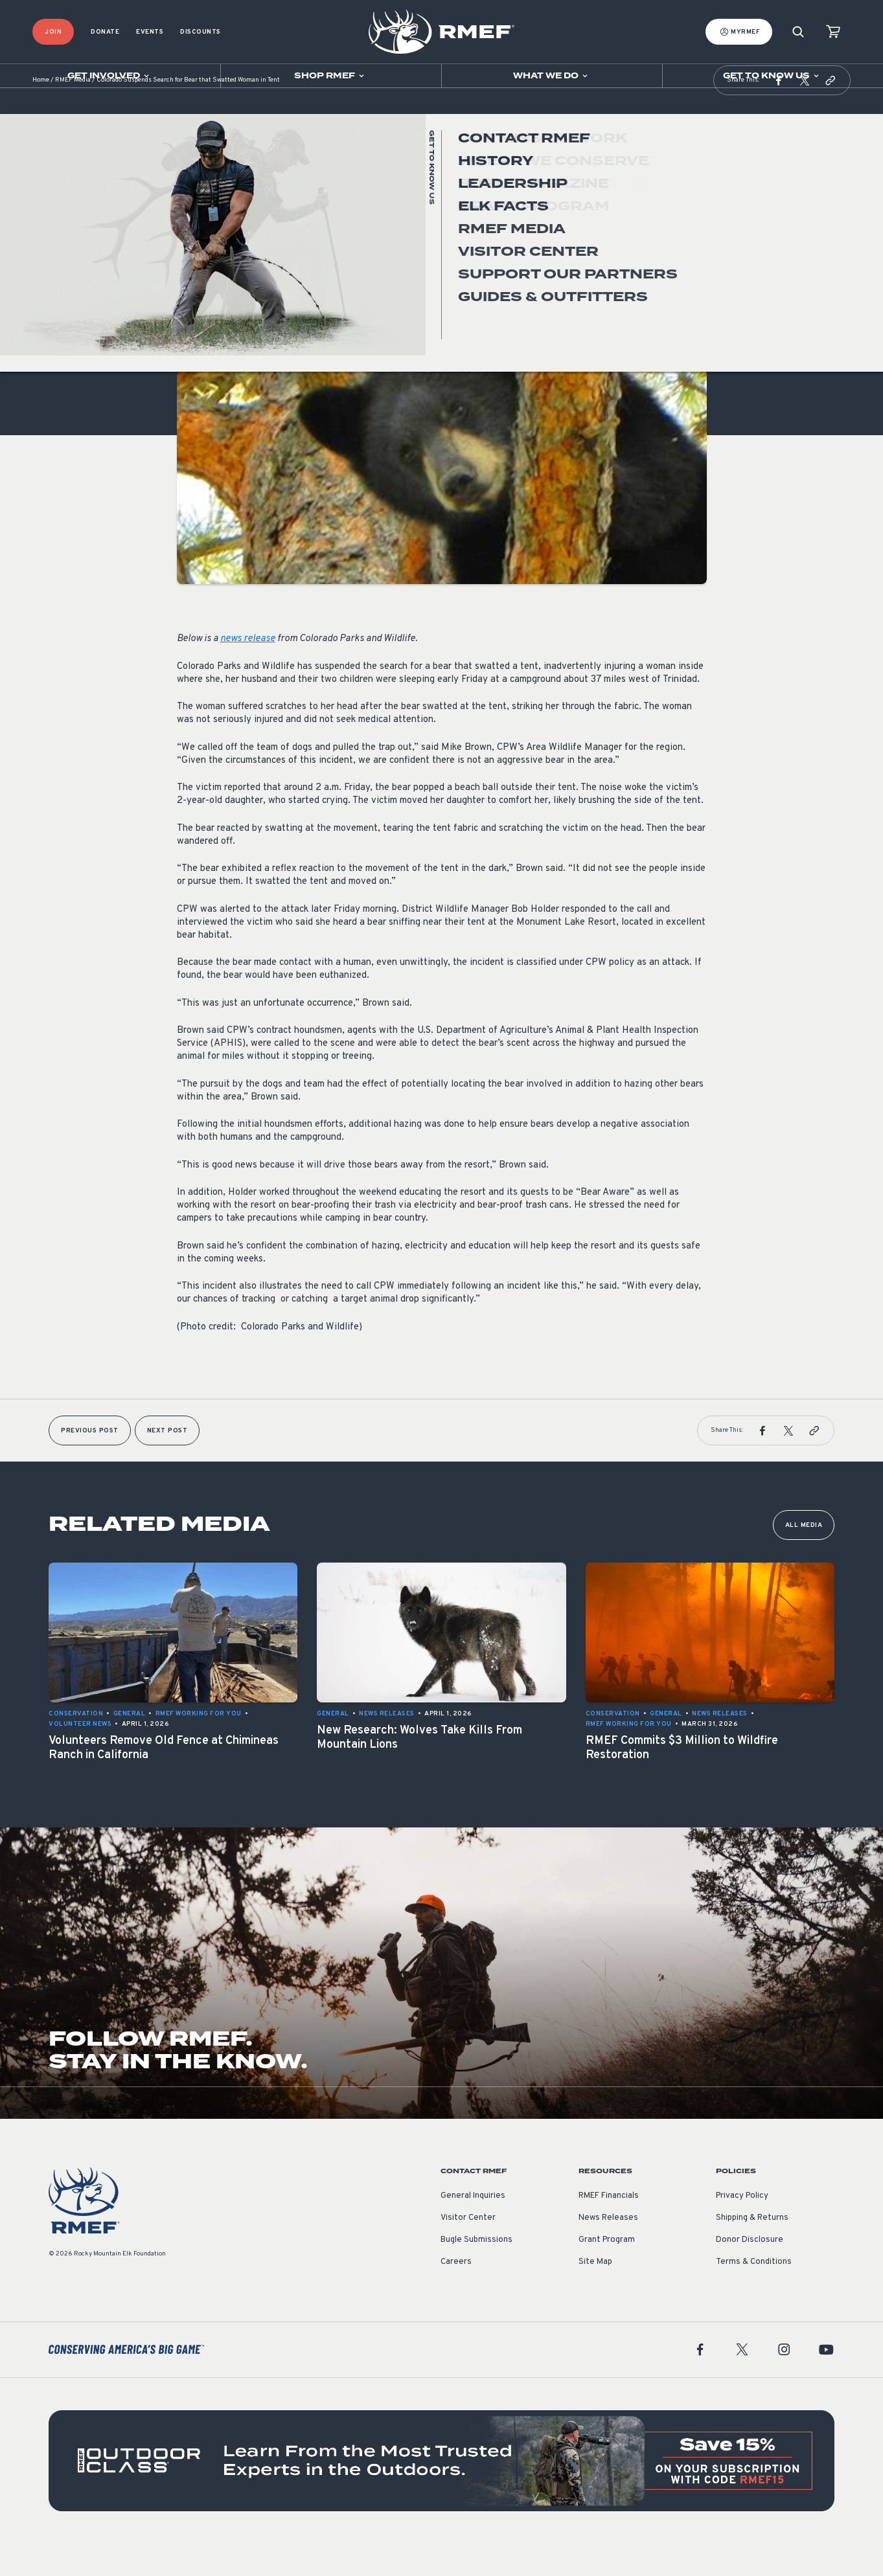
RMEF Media (73, 113)
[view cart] (833, 32)
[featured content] (441, 2493)
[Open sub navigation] (110, 75)
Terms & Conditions (754, 2294)
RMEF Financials (609, 2228)
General (193, 281)
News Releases (608, 2250)
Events (149, 32)
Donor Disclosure (749, 2272)
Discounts (200, 32)
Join (53, 32)
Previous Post (90, 1463)
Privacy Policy (742, 2228)
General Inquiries (473, 2228)
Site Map (595, 2294)
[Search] (798, 32)
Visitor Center (468, 2250)
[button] (779, 112)
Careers (456, 2294)
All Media (804, 1558)
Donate (105, 32)
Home (40, 113)
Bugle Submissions (476, 2272)
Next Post (167, 1463)
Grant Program (607, 2272)
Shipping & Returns (752, 2250)
